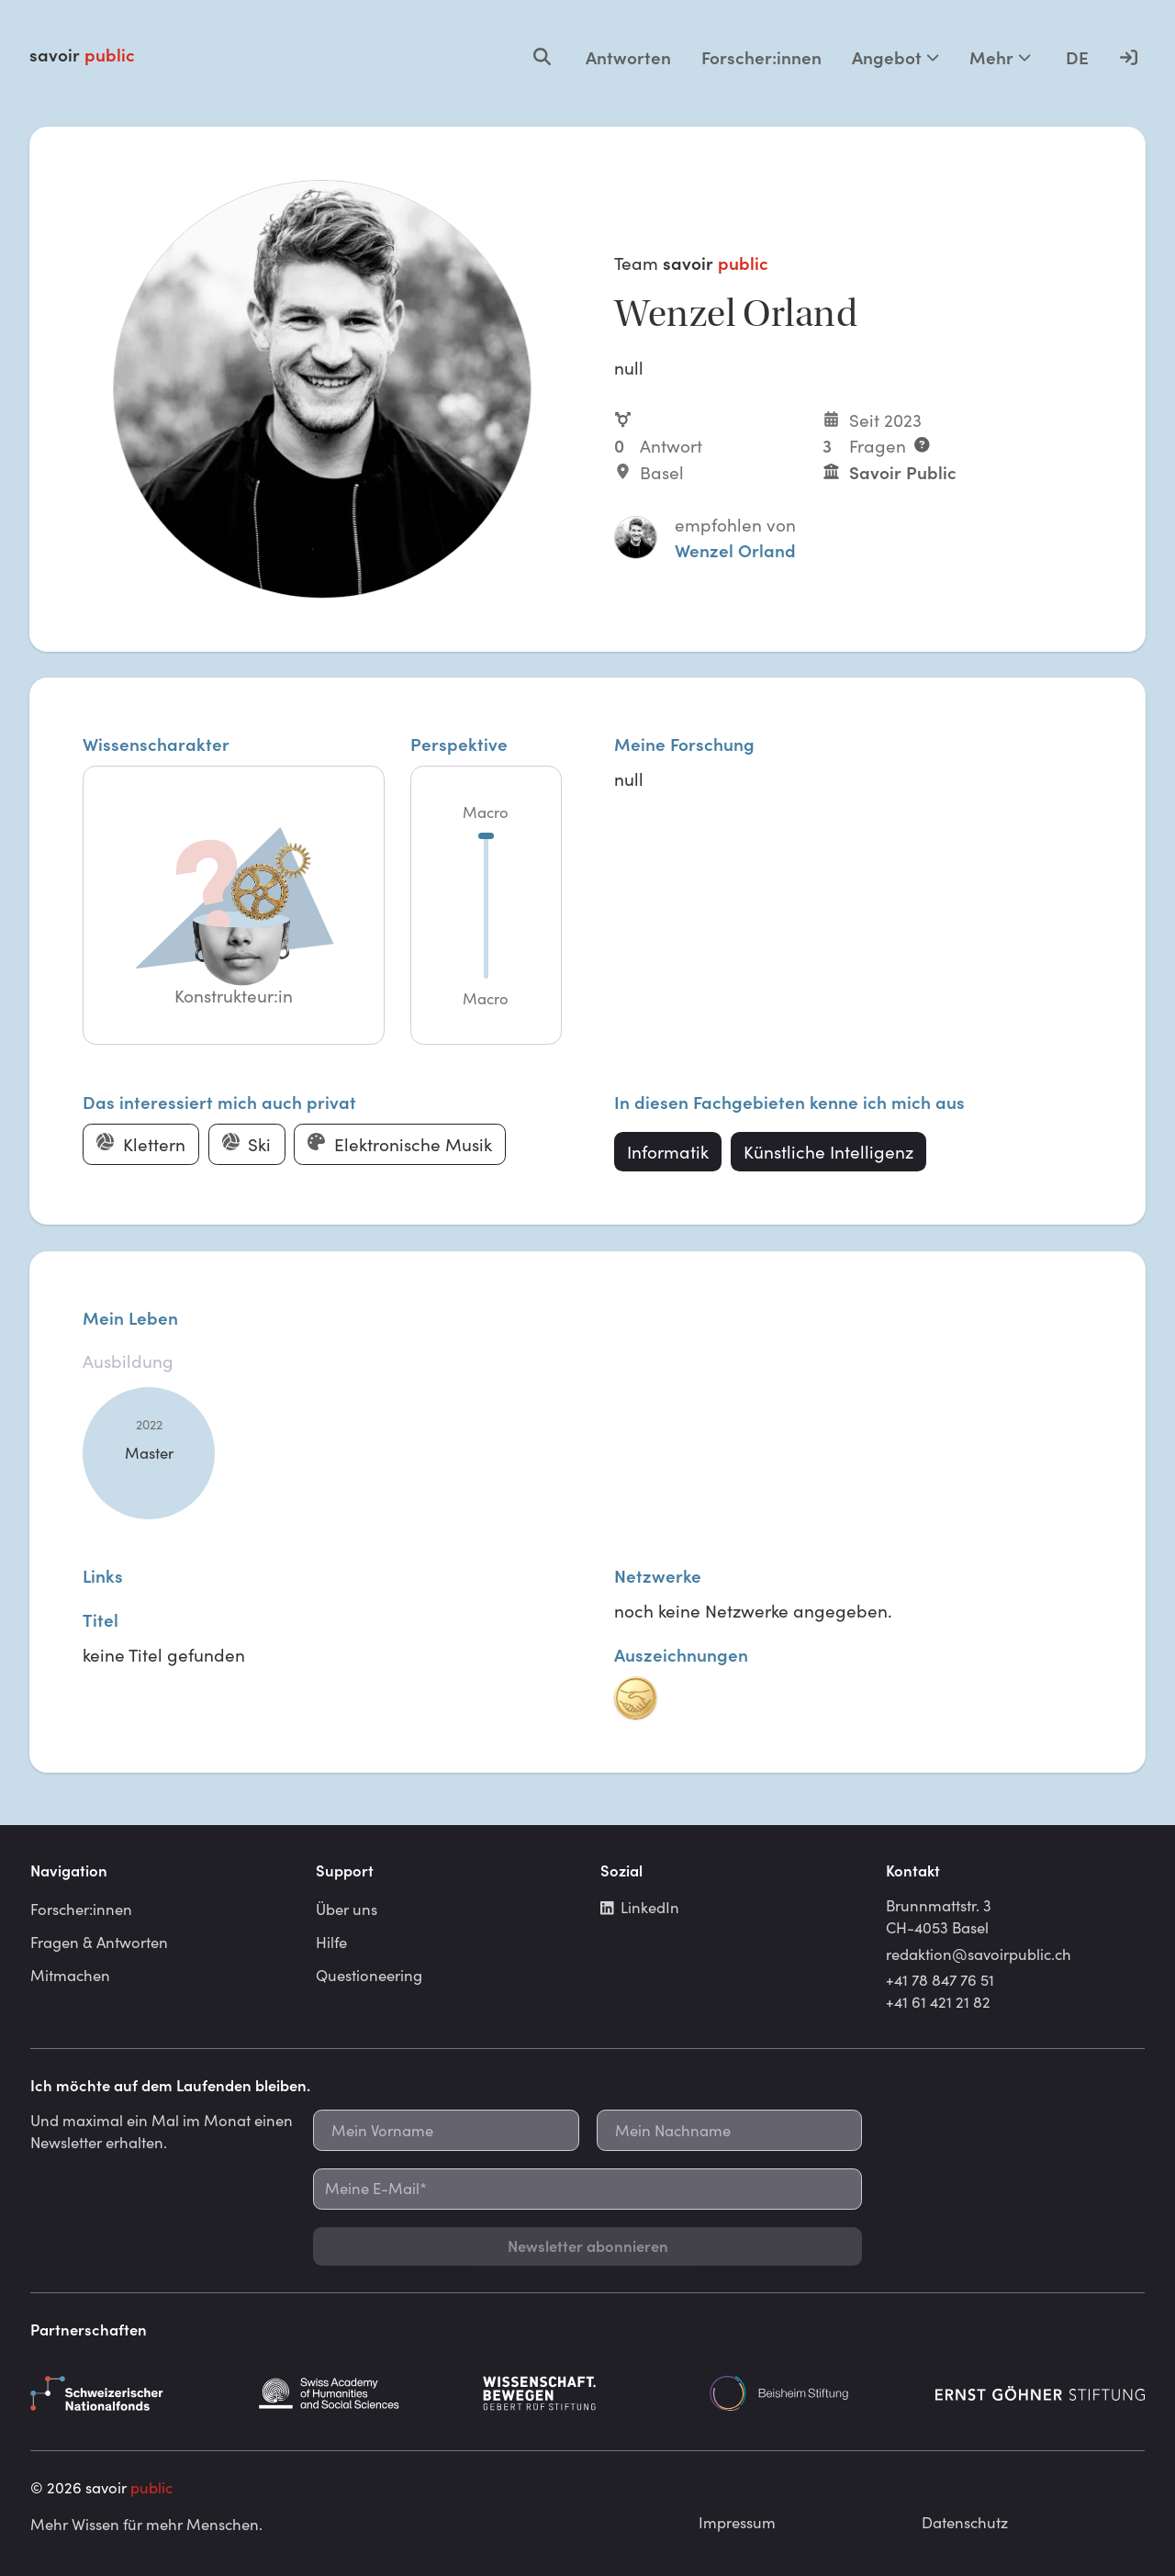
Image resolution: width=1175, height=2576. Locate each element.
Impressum (737, 2522)
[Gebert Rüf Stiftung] (587, 2393)
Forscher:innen (761, 57)
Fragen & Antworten (99, 1942)
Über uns (346, 1908)
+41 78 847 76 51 (940, 1979)
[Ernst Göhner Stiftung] (1040, 2393)
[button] (233, 906)
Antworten (628, 57)
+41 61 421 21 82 (938, 2001)
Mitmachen (70, 1975)
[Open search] (542, 56)
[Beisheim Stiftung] (814, 2393)
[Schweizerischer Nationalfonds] (135, 2393)
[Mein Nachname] (729, 2130)
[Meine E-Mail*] (587, 2189)
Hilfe (331, 1942)
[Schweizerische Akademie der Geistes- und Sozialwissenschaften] (361, 2393)
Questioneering (369, 1975)
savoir (82, 54)
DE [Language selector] (1077, 57)
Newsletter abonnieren (588, 2245)
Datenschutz (965, 2522)
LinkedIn (639, 1907)
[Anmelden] (1128, 57)
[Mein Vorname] (445, 2130)
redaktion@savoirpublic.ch (978, 1953)
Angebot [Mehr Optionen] (895, 57)
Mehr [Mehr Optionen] (1000, 57)
